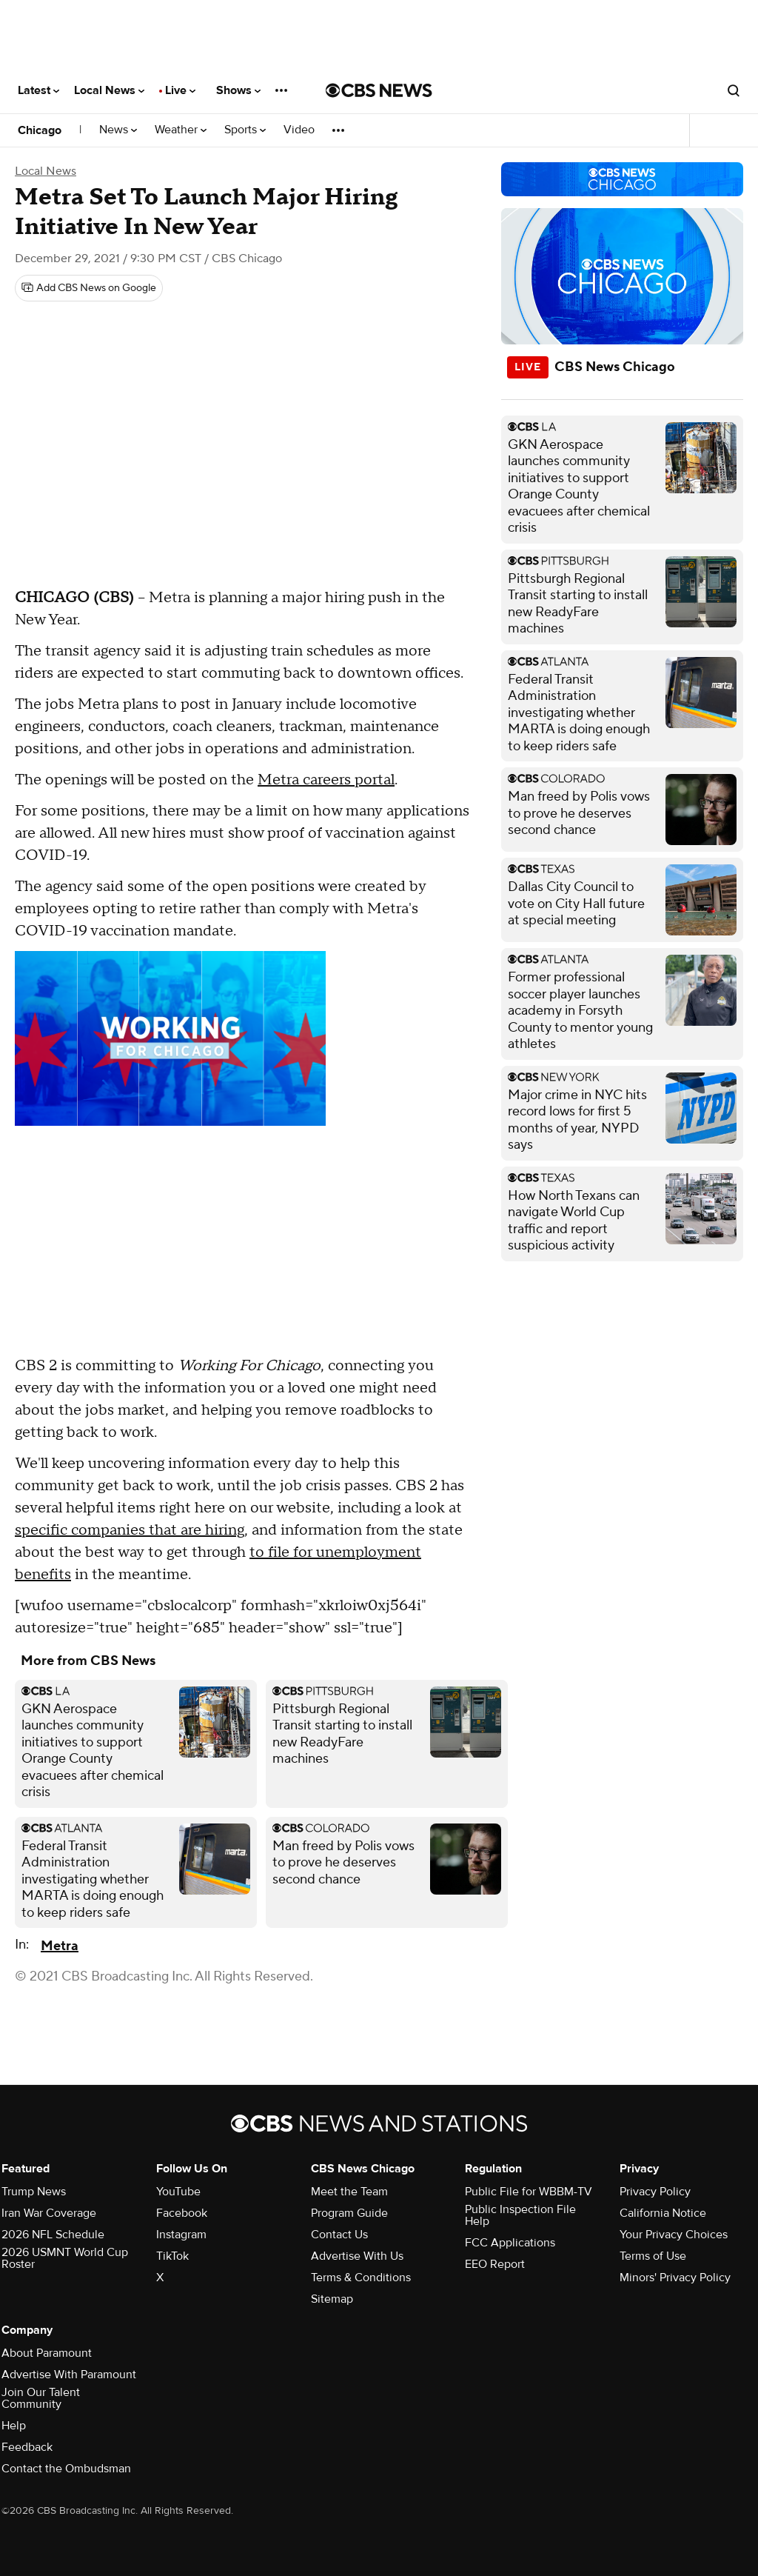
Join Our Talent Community (40, 2398)
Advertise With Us (357, 2256)
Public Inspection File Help (520, 2215)
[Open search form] (733, 90)
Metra (59, 1946)
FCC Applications (510, 2243)
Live (180, 90)
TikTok (172, 2256)
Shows (238, 90)
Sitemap (332, 2299)
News (118, 130)
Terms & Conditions (361, 2277)
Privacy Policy (655, 2192)
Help (13, 2426)
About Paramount (46, 2353)
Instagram (181, 2234)
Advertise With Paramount (68, 2374)
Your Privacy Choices (674, 2234)
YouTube (178, 2192)
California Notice (663, 2213)
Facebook (181, 2213)
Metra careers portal (326, 780)
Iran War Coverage (48, 2213)
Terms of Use (653, 2256)
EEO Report (495, 2264)
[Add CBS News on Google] (89, 288)
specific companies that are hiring (129, 1530)
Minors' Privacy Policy (675, 2277)
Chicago (39, 130)
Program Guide (349, 2213)
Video (299, 130)
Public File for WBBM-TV (528, 2192)
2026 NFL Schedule (52, 2234)
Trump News (33, 2192)
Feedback (27, 2447)
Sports (245, 130)
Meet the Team (349, 2192)
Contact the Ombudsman (66, 2469)
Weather (181, 130)
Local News (109, 90)
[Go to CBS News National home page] (379, 90)
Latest (38, 90)
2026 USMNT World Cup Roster (64, 2258)
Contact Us (339, 2234)
